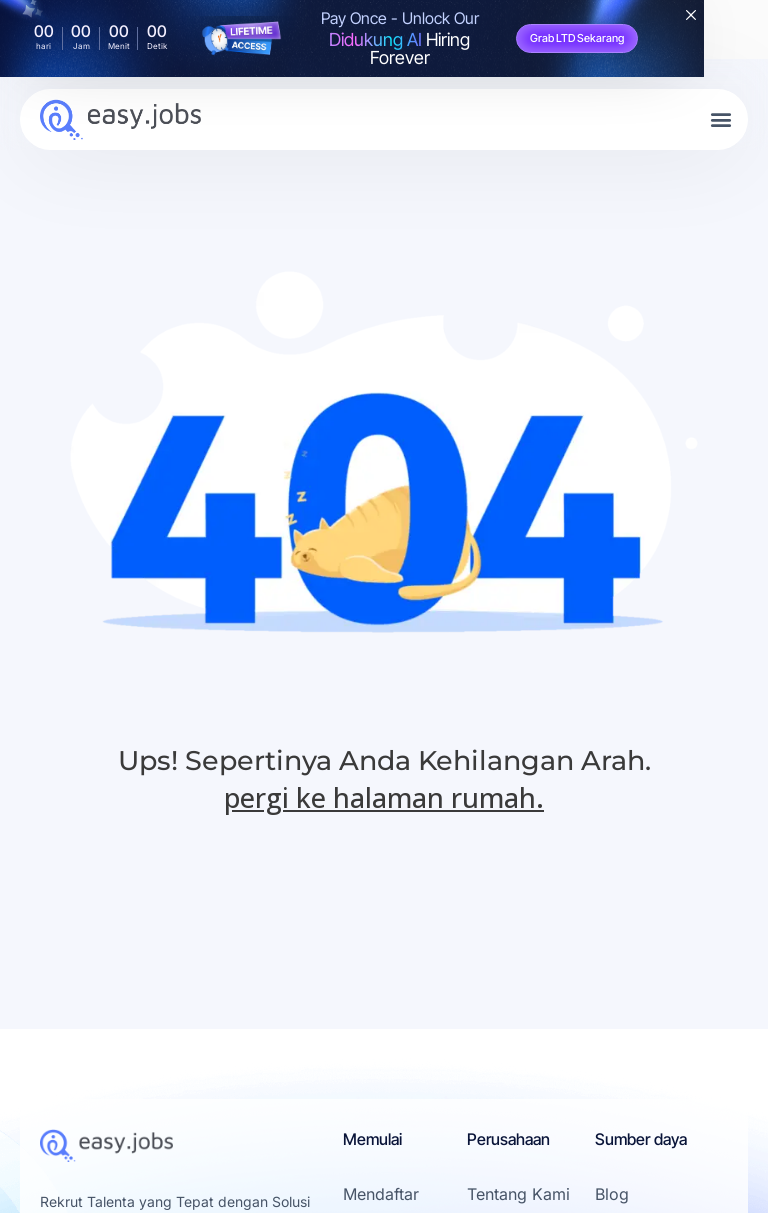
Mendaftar (381, 1194)
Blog (612, 1194)
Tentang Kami (518, 1194)
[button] (721, 119)
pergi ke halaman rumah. (384, 797)
